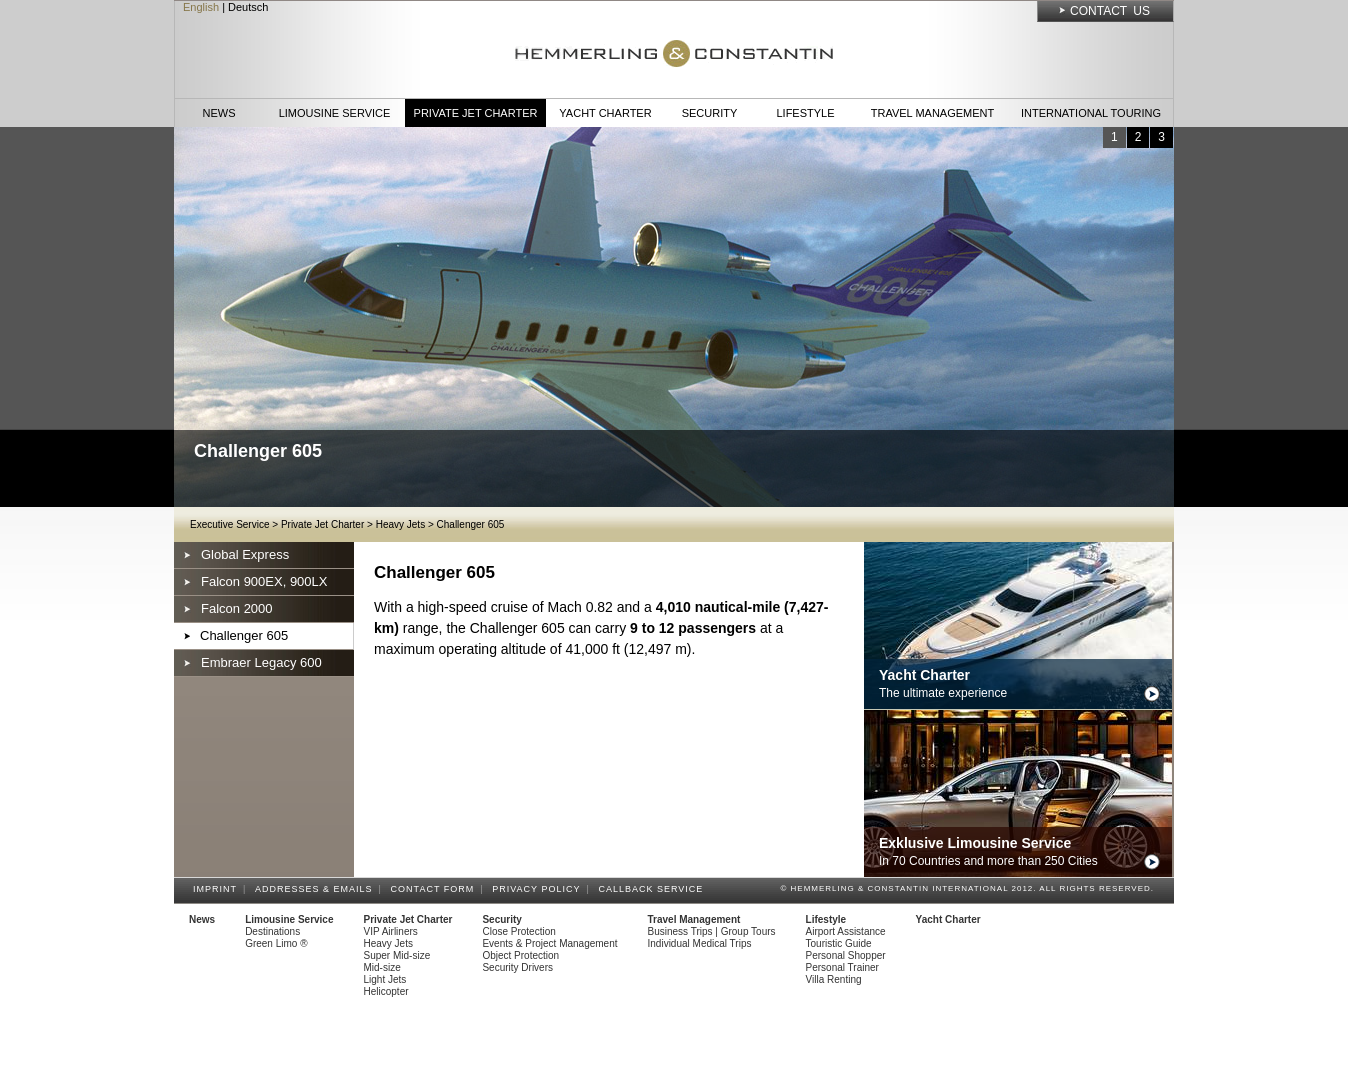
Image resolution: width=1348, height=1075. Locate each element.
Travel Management (932, 113)
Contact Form (436, 889)
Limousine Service (335, 113)
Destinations (272, 931)
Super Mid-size (397, 955)
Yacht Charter (605, 113)
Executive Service (229, 524)
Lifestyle (805, 113)
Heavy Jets (400, 524)
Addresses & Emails (317, 889)
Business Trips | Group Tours (712, 931)
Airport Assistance (846, 931)
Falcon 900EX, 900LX (264, 581)
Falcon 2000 (237, 608)
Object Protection (520, 955)
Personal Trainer (842, 967)
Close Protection (518, 931)
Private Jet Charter (476, 113)
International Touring (1091, 113)
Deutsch (248, 7)
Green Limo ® (276, 943)
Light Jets (385, 979)
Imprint (218, 889)
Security (710, 113)
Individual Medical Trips (700, 943)
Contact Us (1110, 11)
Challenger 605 (471, 524)
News (219, 113)
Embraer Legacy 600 (261, 662)
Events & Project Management (549, 943)
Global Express (245, 554)
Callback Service (653, 889)
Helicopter (386, 991)
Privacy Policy (539, 889)
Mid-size (382, 967)
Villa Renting (834, 979)
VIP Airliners (391, 931)
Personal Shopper (846, 955)
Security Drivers (517, 967)
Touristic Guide (839, 943)
